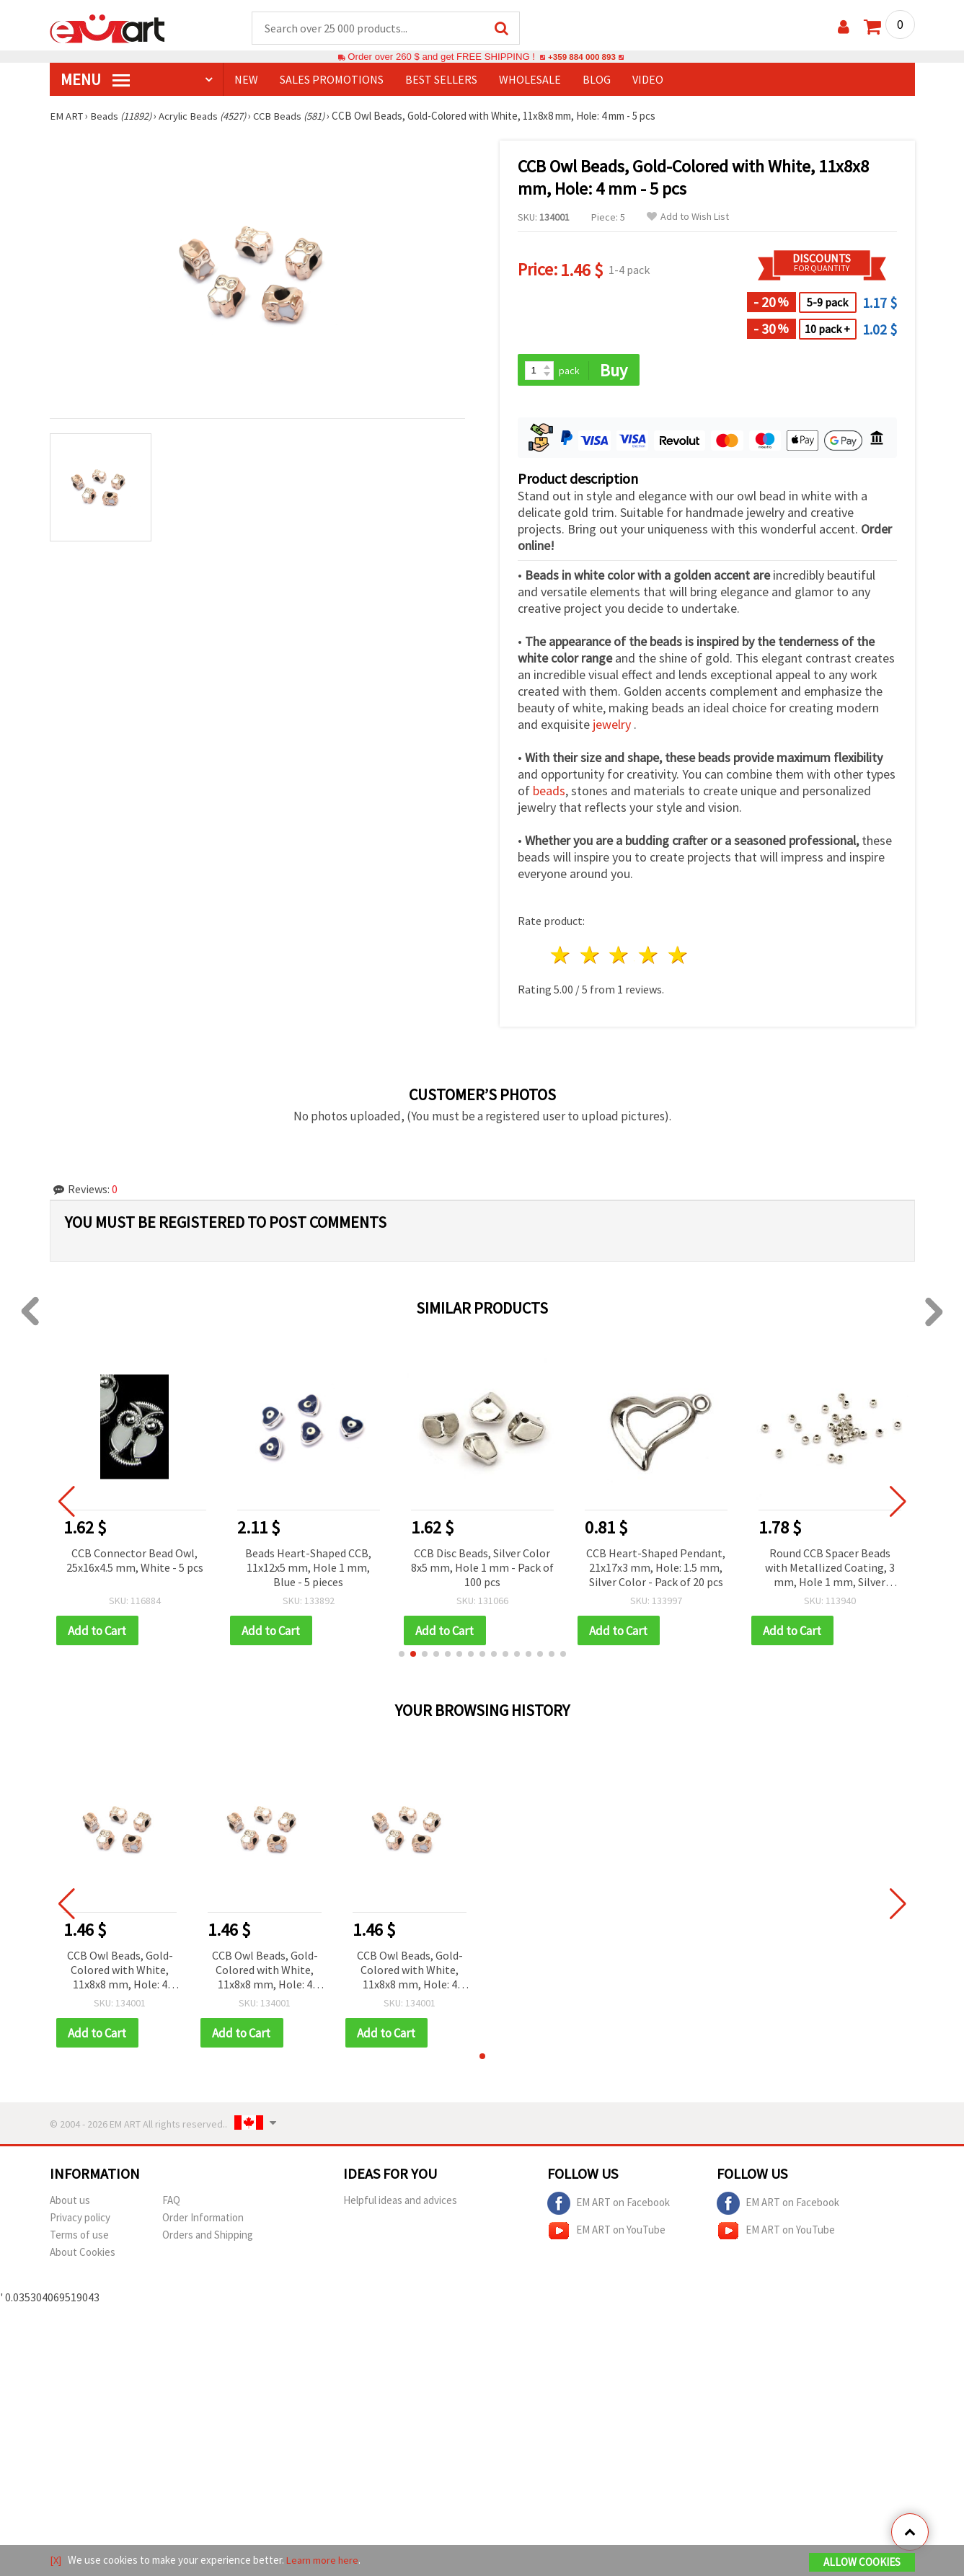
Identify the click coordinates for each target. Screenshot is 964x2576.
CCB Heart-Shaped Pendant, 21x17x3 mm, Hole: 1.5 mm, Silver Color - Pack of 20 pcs (655, 1568)
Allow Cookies (862, 2563)
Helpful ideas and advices (400, 2203)
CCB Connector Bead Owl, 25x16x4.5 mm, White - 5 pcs (134, 1561)
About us (70, 2203)
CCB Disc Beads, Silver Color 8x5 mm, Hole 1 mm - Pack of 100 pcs (482, 1568)
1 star (561, 957)
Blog (597, 80)
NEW (246, 80)
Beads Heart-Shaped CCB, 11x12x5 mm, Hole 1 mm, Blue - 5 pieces (308, 1568)
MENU (95, 80)
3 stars (619, 957)
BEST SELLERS (441, 80)
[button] (401, 1656)
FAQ (171, 2203)
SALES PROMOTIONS (332, 80)
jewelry (613, 726)
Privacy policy (80, 2220)
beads (549, 792)
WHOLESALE (530, 80)
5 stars (679, 957)
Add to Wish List (688, 217)
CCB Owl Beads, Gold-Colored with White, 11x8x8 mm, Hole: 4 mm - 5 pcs (120, 1973)
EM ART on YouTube (606, 2233)
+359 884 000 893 (582, 57)
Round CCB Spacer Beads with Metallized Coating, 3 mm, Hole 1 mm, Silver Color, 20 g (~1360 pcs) (830, 1570)
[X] (56, 2560)
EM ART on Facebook (608, 2206)
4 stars (649, 957)
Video (647, 80)
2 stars (590, 957)
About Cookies (82, 2255)
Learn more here (324, 2560)
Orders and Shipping (207, 2237)
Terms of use (79, 2237)
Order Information (203, 2220)
